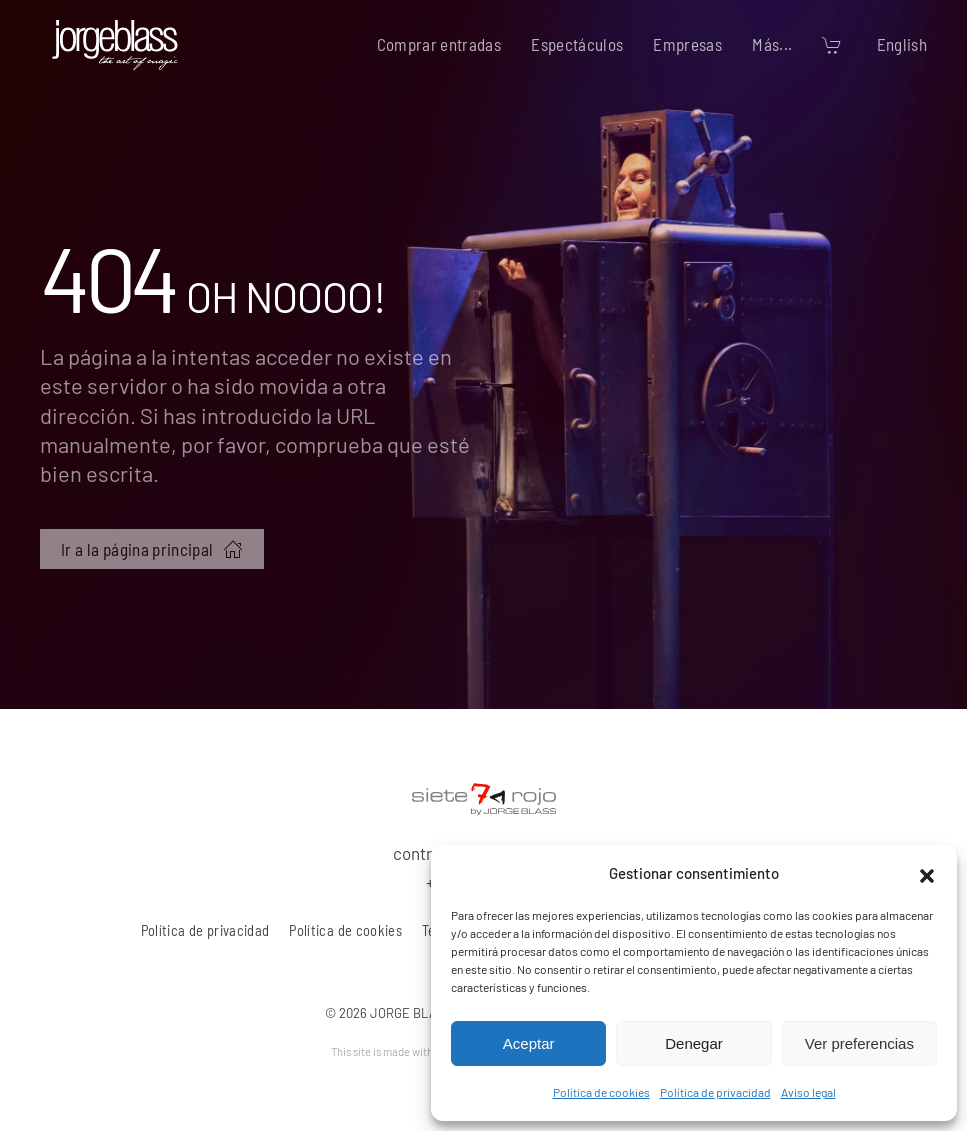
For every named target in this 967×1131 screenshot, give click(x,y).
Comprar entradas (439, 44)
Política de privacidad (715, 1092)
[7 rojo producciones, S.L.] (484, 796)
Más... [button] (772, 44)
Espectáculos (577, 44)
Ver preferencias (859, 1043)
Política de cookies (601, 1092)
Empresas (687, 44)
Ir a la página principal (152, 549)
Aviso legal (808, 1092)
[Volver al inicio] (115, 45)
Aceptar (529, 1043)
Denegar (694, 1043)
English (902, 44)
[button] (927, 873)
